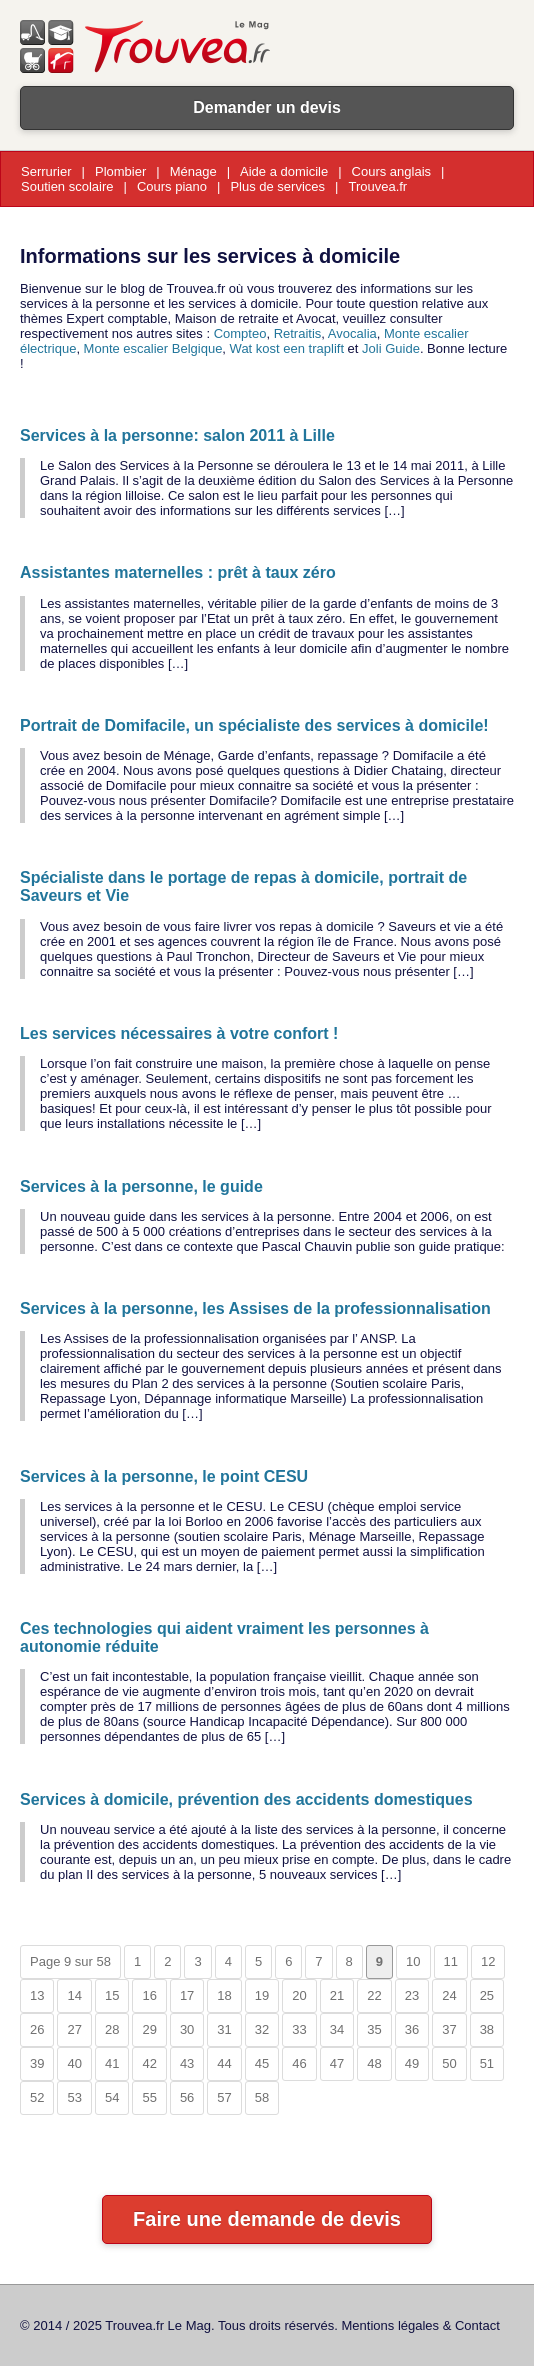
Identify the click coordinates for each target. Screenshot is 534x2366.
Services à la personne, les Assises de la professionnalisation (255, 1308)
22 (374, 1995)
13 (37, 1995)
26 (37, 2029)
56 (187, 2097)
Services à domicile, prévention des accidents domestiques (246, 1799)
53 (74, 2097)
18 (224, 1995)
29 (149, 2029)
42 (149, 2063)
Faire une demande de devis (267, 2219)
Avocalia (352, 333)
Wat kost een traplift (287, 348)
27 (74, 2029)
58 (262, 2097)
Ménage (193, 171)
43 (187, 2063)
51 (487, 2063)
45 (262, 2063)
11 (451, 1961)
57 (224, 2097)
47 (337, 2063)
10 (413, 1961)
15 (112, 1995)
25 (487, 1995)
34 (337, 2029)
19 (262, 1995)
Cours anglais (392, 171)
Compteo (240, 333)
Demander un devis (267, 107)
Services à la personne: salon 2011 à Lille (177, 435)
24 (449, 1995)
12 (488, 1961)
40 (74, 2063)
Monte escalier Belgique (153, 348)
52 (37, 2097)
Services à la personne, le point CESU (164, 1476)
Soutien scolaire (67, 186)
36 (412, 2029)
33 (299, 2029)
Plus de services (277, 186)
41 (112, 2063)
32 (262, 2029)
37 (449, 2029)
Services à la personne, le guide (141, 1186)
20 (299, 1995)
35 (374, 2029)
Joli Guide (391, 348)
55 (149, 2097)
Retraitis (298, 333)
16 (149, 1995)
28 (112, 2029)
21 (337, 1995)
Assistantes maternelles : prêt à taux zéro (178, 572)
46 (299, 2063)
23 (412, 1995)
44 (224, 2063)
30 (187, 2029)
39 (37, 2063)
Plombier (120, 171)
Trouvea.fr (377, 186)
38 (487, 2029)
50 (449, 2063)
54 (112, 2097)
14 (74, 1995)
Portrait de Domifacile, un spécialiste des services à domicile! (254, 725)
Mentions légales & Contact (421, 2325)
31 (224, 2029)
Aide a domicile (284, 171)
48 (374, 2063)
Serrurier (46, 171)
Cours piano (172, 186)
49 (412, 2063)
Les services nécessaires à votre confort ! (179, 1033)
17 (187, 1995)
